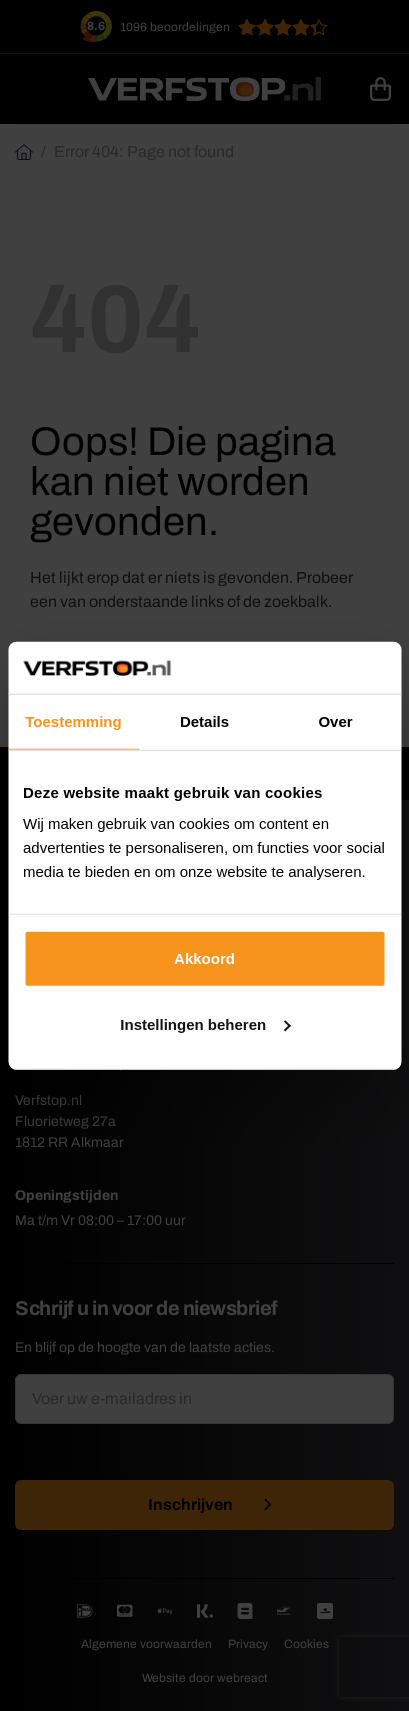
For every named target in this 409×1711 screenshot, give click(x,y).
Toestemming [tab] (73, 721)
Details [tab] (204, 721)
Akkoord (204, 958)
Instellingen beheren (205, 1024)
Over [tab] (335, 721)
